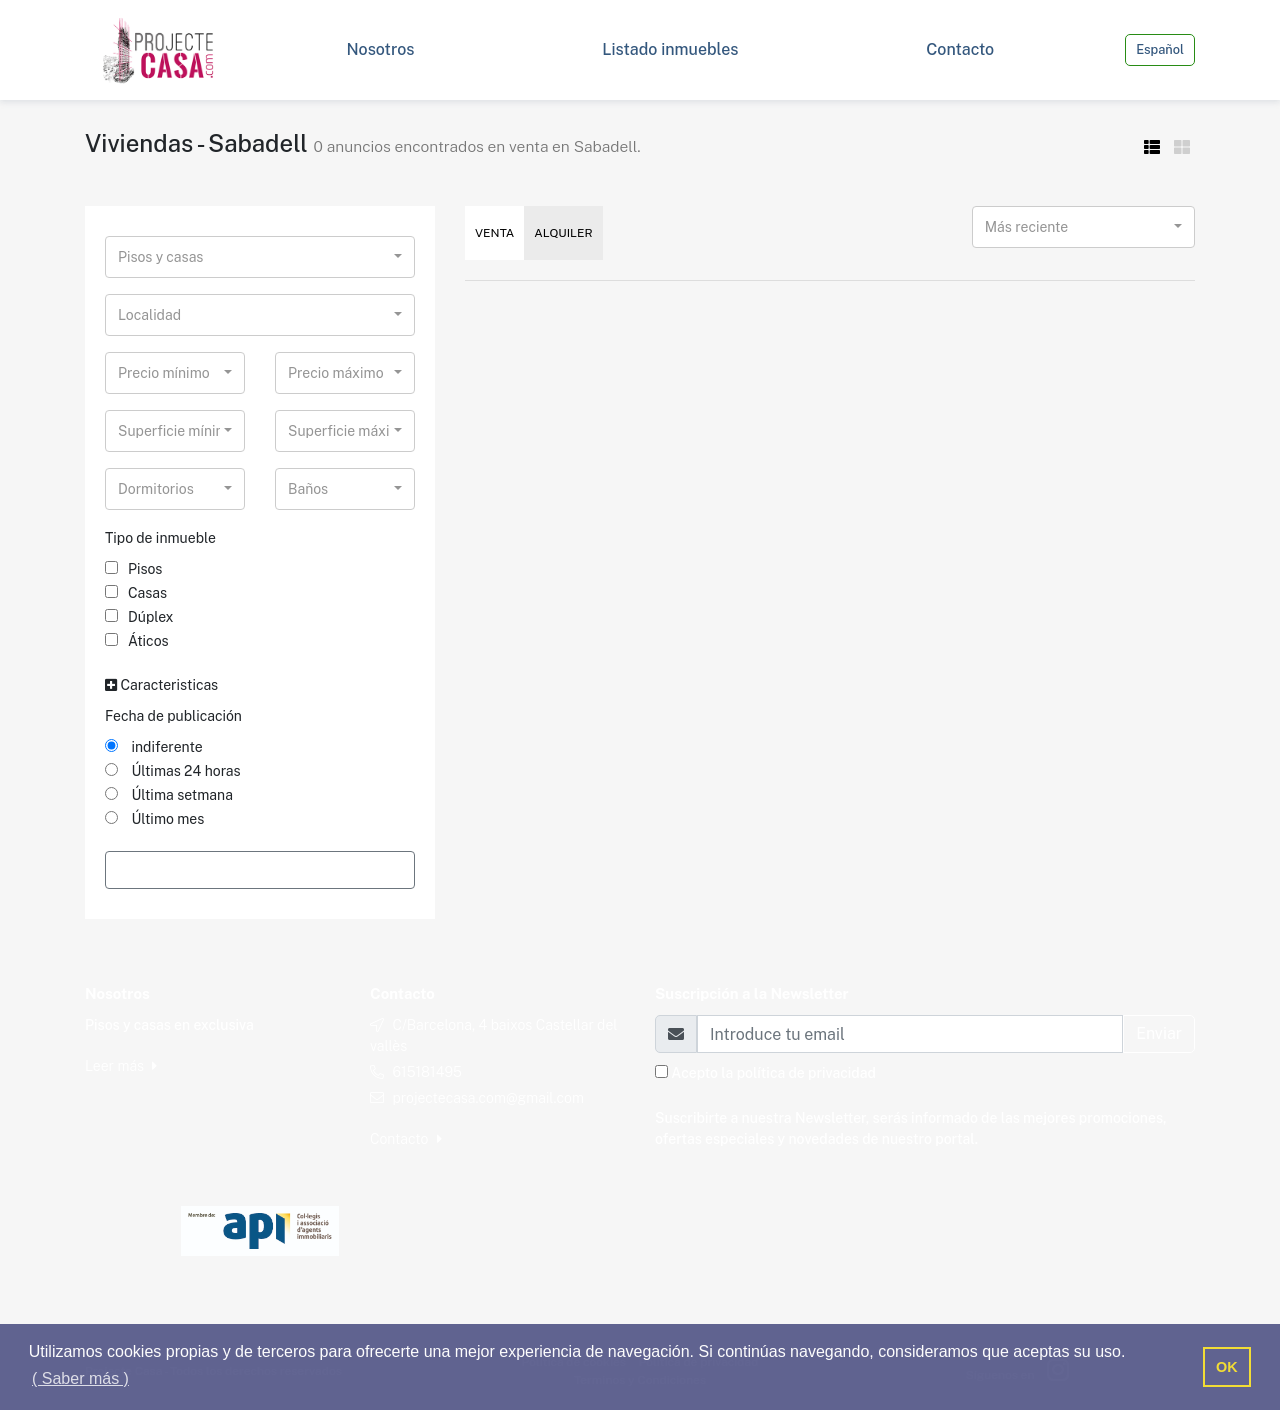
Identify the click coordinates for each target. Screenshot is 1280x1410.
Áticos (137, 641)
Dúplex (139, 617)
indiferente (154, 747)
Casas (136, 593)
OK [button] (1227, 1367)
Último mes (154, 819)
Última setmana (169, 795)
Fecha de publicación (173, 716)
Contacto (406, 1139)
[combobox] (260, 257)
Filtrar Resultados (260, 869)
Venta (494, 233)
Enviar (1159, 1033)
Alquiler (563, 233)
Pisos (133, 569)
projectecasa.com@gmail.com (488, 1098)
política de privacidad (806, 1073)
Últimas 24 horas (173, 771)
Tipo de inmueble (160, 538)
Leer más (121, 1066)
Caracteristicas (161, 685)
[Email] (910, 1034)
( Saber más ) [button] (80, 1378)
